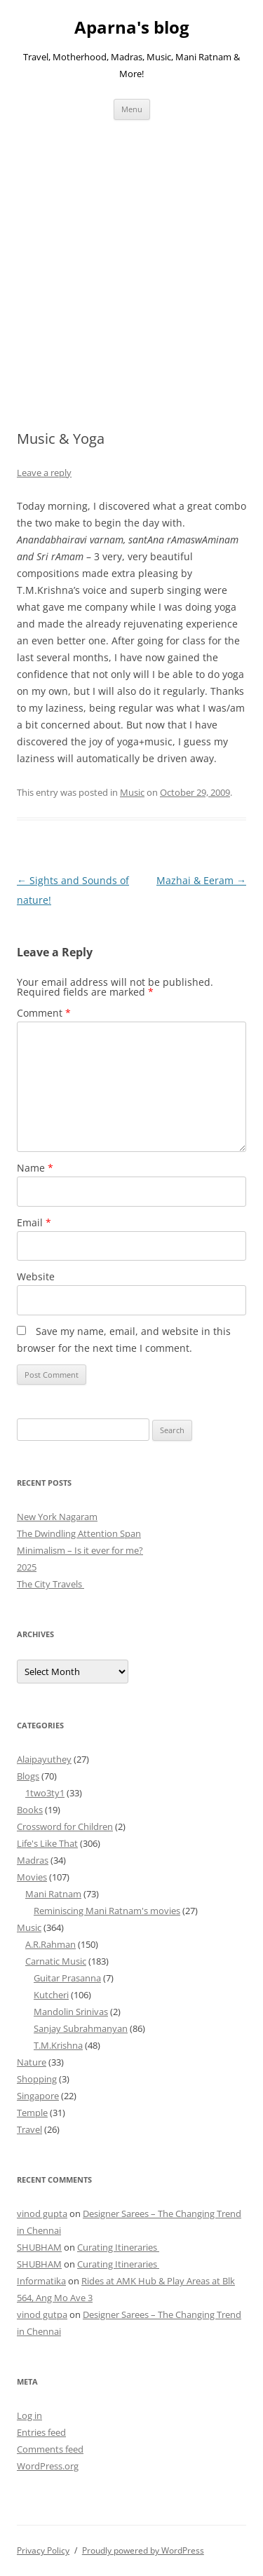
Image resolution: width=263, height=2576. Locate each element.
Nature (31, 2062)
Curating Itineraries (118, 2247)
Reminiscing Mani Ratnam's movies (107, 1910)
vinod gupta (42, 2213)
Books (30, 1809)
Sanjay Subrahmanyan (81, 2028)
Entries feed (41, 2432)
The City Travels (50, 1584)
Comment (44, 1012)
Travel (29, 2129)
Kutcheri (51, 1994)
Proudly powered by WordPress (143, 2550)
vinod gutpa (42, 2314)
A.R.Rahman (50, 1944)
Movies (32, 1877)
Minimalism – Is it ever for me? (80, 1550)
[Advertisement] (131, 258)
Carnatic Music (55, 1961)
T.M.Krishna (58, 2045)
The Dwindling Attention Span (79, 1533)
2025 (26, 1567)
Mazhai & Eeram (201, 880)
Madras (32, 1860)
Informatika (41, 2281)
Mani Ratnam (53, 1893)
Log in (29, 2415)
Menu (131, 109)
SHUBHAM (39, 2247)
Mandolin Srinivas (71, 2011)
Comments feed (50, 2449)
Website (36, 1276)
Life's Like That (47, 1843)
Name (35, 1167)
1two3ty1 (45, 1793)
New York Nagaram (57, 1516)
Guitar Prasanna (67, 1978)
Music (132, 792)
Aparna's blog (131, 28)
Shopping (37, 2079)
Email (34, 1222)
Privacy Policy (43, 2550)
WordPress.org (48, 2466)
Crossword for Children (65, 1826)
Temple (32, 2112)
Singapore (38, 2095)
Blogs (28, 1776)
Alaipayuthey (44, 1759)
